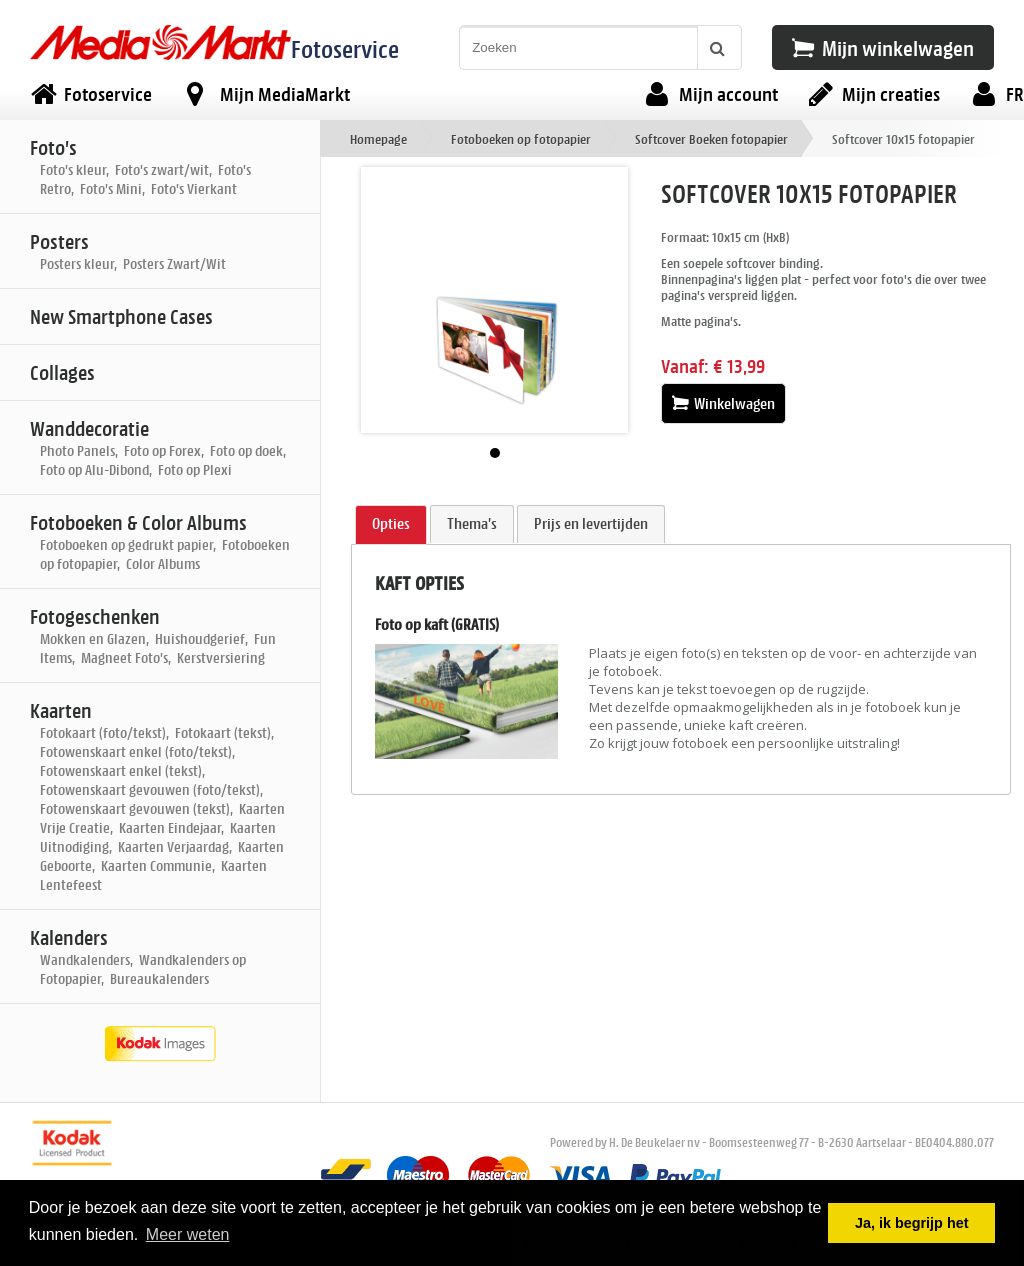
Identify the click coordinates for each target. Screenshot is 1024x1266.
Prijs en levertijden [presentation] (591, 523)
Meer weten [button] (188, 1234)
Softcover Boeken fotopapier (711, 138)
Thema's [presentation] (472, 523)
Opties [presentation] (391, 523)
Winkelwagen (723, 403)
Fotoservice (345, 48)
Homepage (378, 138)
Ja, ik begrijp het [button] (912, 1223)
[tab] (391, 525)
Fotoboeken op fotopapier (521, 138)
